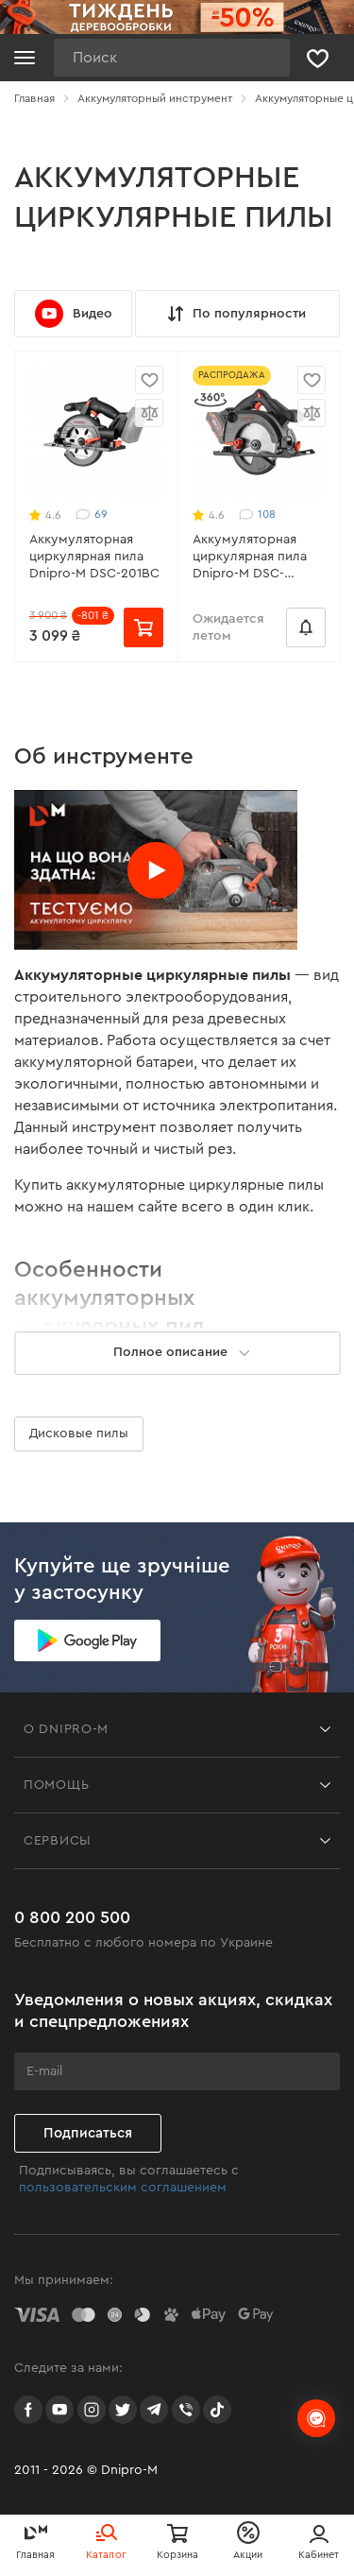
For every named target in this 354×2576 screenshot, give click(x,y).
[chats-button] (316, 2418)
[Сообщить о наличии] (306, 627)
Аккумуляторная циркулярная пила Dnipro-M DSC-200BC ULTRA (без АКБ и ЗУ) (250, 557)
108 (257, 514)
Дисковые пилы (78, 1433)
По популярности (235, 313)
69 (92, 514)
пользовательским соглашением (123, 2187)
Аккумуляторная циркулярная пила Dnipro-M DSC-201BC (94, 556)
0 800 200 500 (72, 1917)
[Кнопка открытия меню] (24, 57)
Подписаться (87, 2133)
